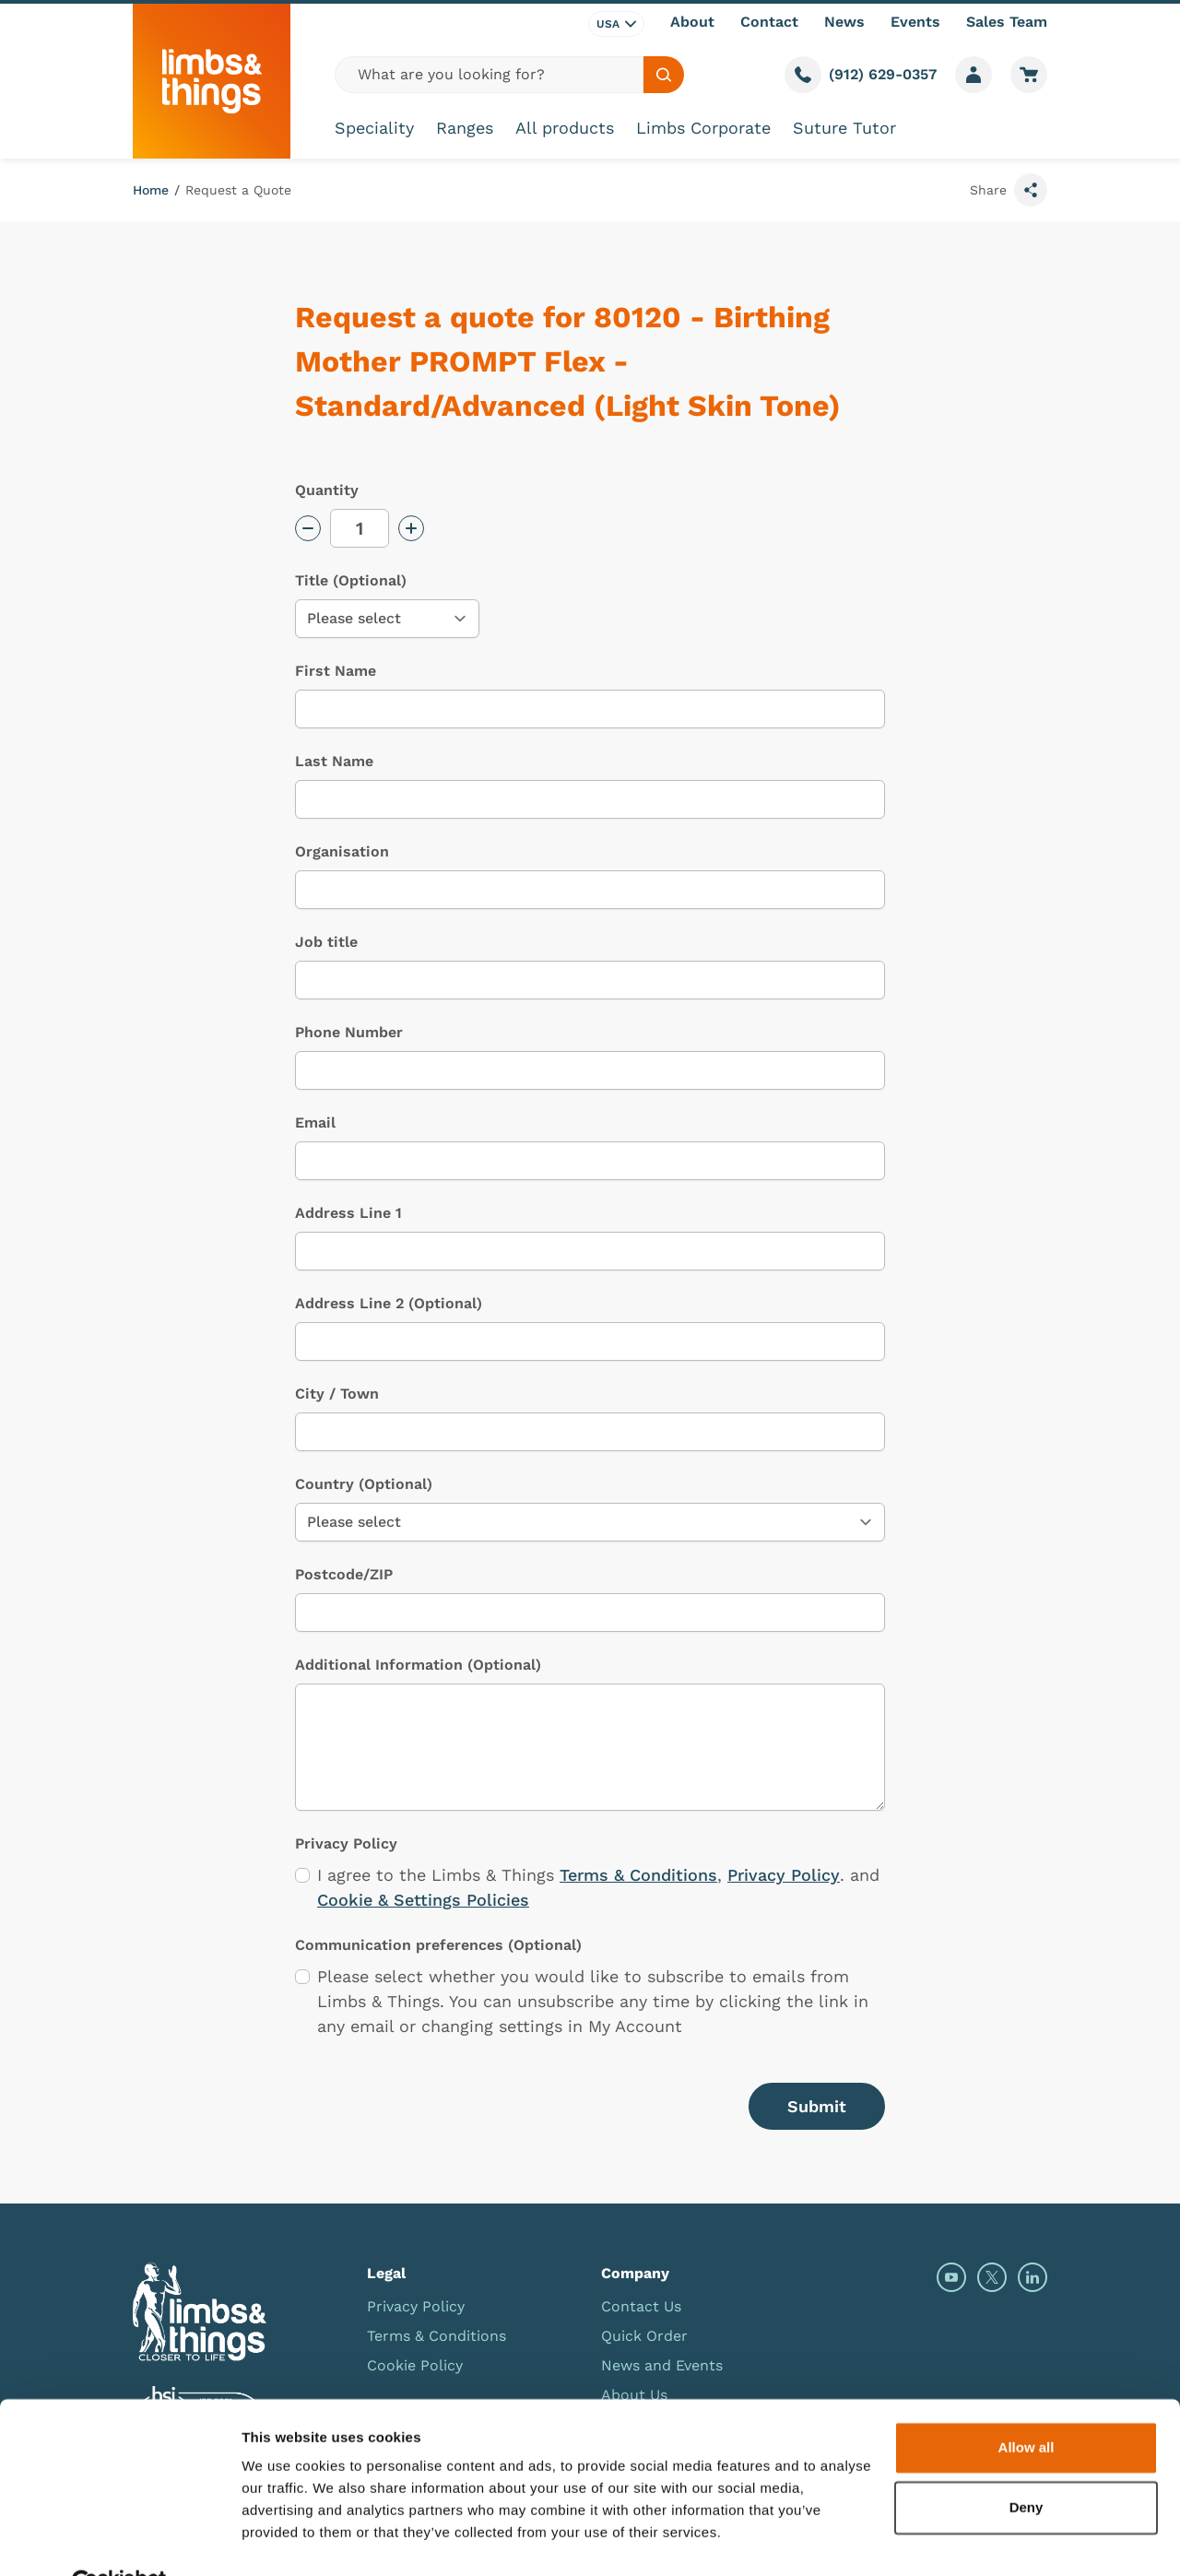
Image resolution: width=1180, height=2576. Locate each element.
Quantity (327, 490)
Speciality (374, 127)
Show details (284, 2539)
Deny (1026, 2464)
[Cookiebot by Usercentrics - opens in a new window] (119, 2540)
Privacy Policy (783, 1875)
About (692, 21)
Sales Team (1006, 21)
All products (564, 127)
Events (915, 21)
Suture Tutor (844, 127)
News (844, 21)
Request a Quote (238, 190)
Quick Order (644, 2336)
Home (151, 190)
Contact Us (641, 2306)
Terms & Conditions (638, 1875)
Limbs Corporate (703, 127)
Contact (769, 21)
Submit (816, 2106)
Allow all (1026, 2404)
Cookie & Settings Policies (423, 1899)
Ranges (464, 127)
